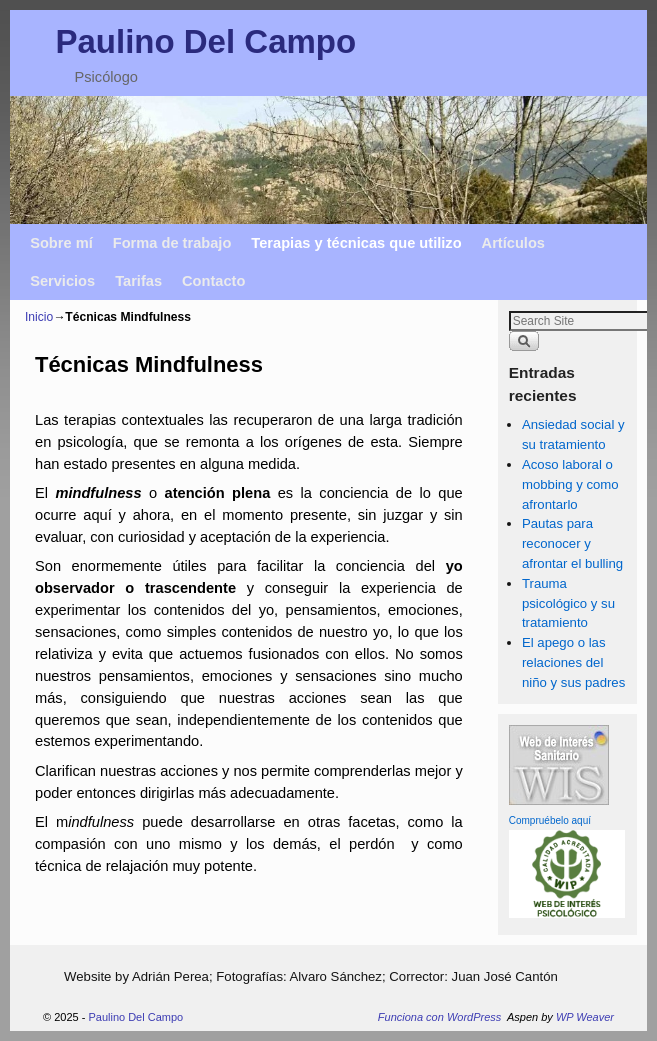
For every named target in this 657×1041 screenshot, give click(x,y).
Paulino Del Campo (205, 41)
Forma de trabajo (172, 243)
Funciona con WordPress (440, 1017)
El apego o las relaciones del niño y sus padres (573, 662)
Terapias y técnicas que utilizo (356, 243)
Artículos (513, 243)
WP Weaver (585, 1017)
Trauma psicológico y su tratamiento (568, 603)
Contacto (213, 281)
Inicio (39, 317)
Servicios (62, 281)
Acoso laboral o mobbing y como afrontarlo (570, 484)
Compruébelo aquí (550, 820)
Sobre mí (61, 243)
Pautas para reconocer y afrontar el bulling (572, 543)
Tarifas (138, 281)
